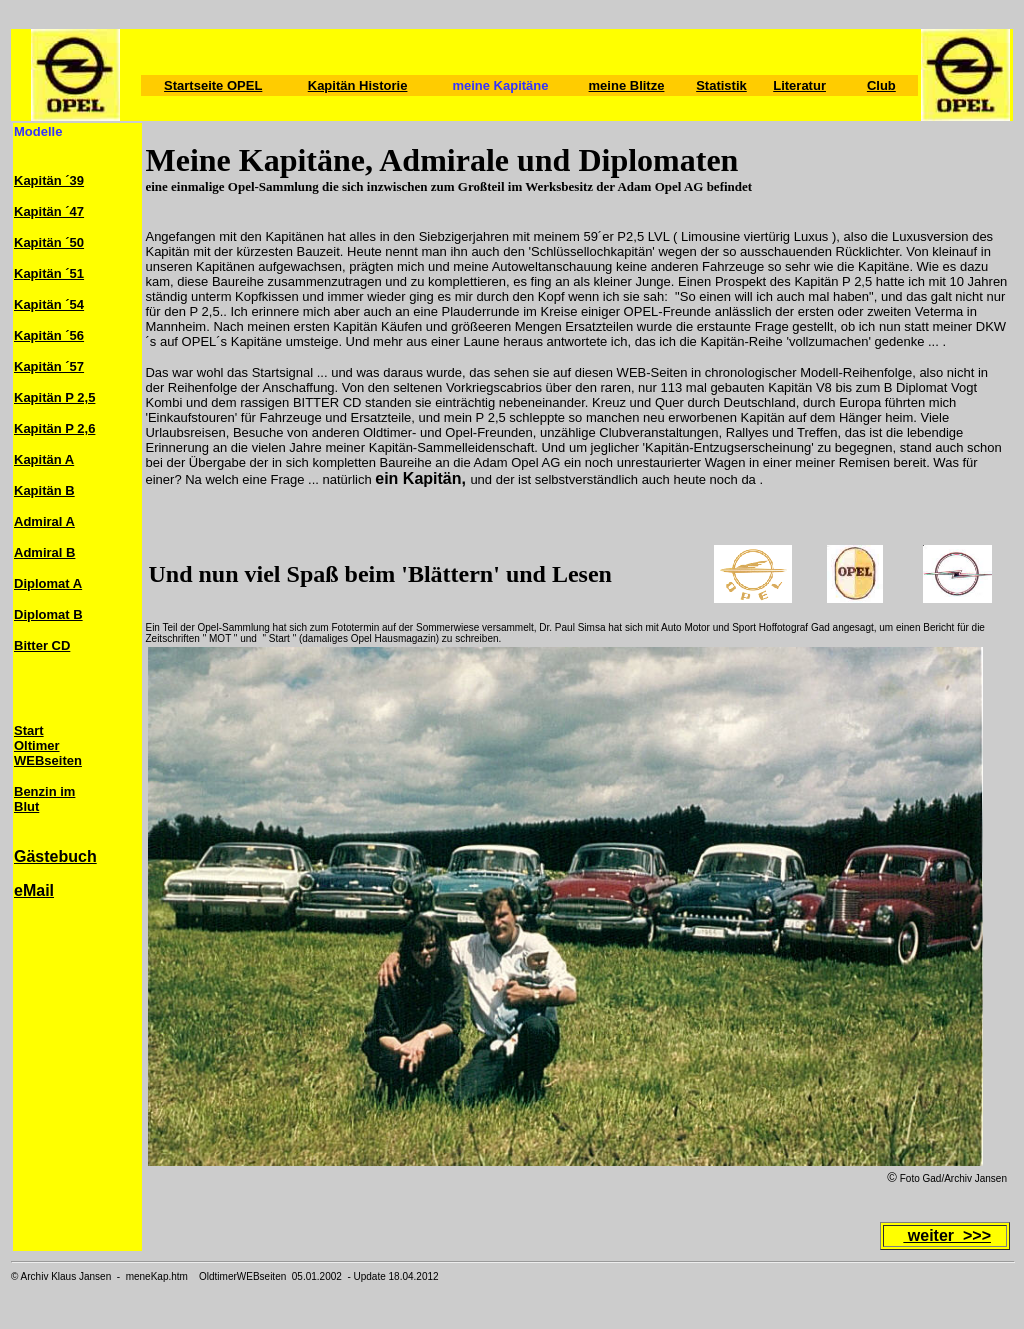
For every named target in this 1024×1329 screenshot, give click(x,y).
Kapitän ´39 (49, 180)
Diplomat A (48, 583)
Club (881, 85)
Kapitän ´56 (49, 335)
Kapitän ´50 (49, 242)
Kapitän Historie (358, 85)
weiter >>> (947, 1235)
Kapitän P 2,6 (54, 428)
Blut (26, 806)
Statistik (721, 85)
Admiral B (44, 552)
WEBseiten (48, 760)
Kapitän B (44, 490)
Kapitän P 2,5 (54, 397)
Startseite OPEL (213, 85)
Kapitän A (44, 459)
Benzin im (44, 791)
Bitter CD (42, 645)
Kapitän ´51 (49, 273)
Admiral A (44, 521)
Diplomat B (48, 614)
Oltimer (37, 745)
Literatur (799, 85)
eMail (34, 890)
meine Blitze (627, 85)
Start (29, 730)
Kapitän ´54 (49, 304)
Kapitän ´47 (49, 211)
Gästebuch (55, 856)
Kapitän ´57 (49, 366)
